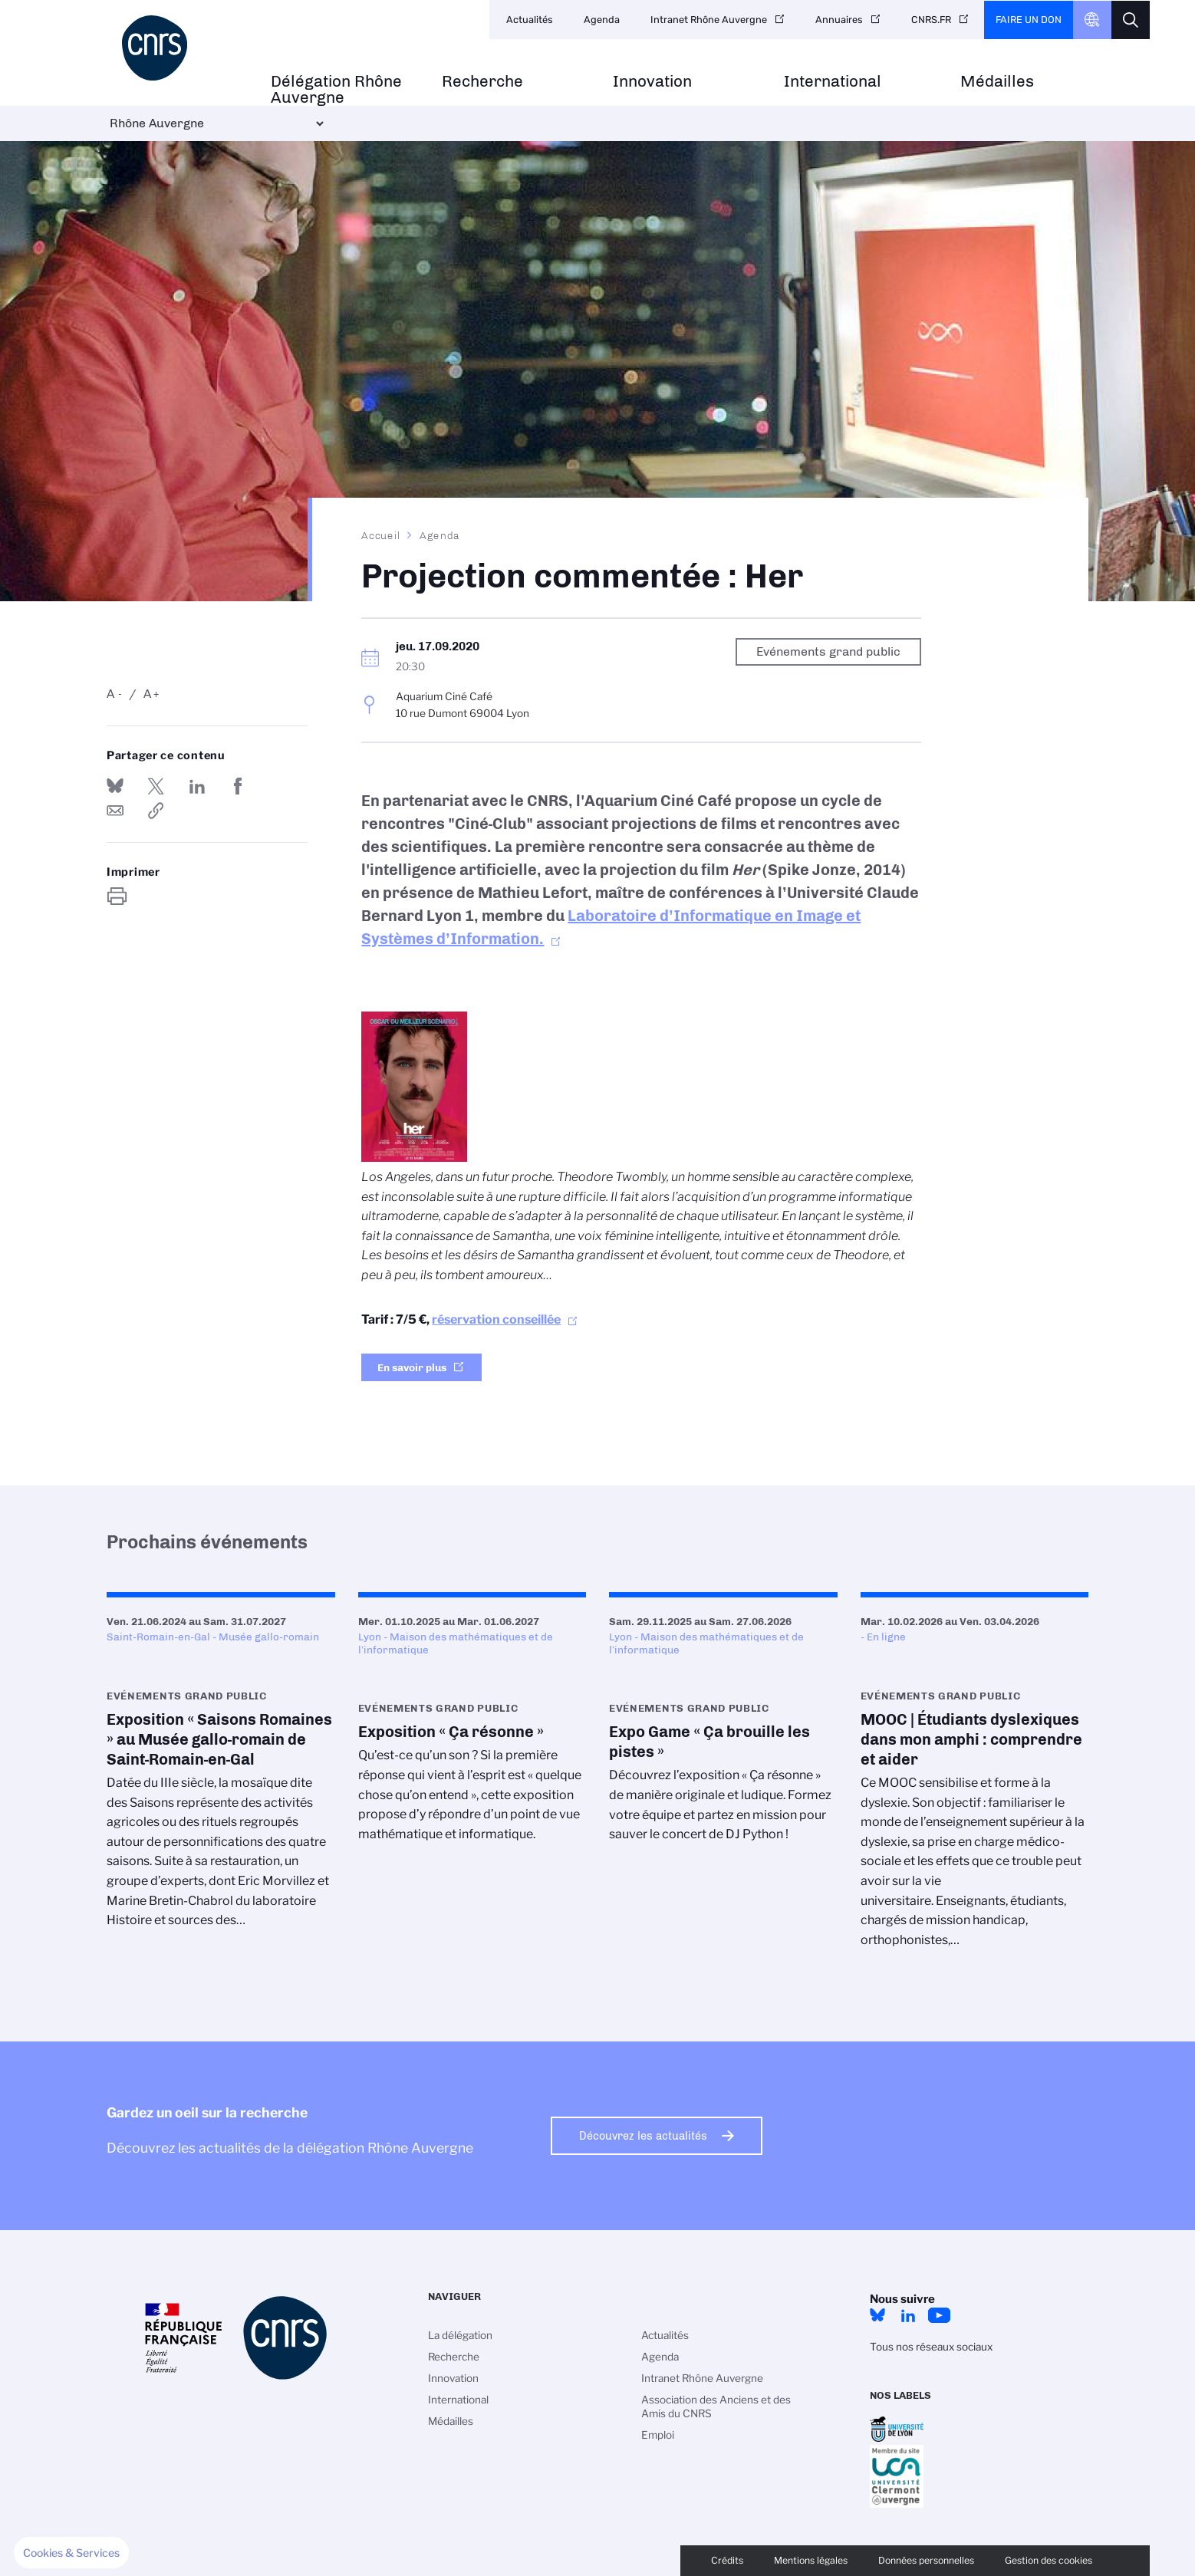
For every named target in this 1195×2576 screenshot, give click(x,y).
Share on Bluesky (115, 786)
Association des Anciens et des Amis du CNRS (716, 2406)
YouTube (938, 2315)
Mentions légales (811, 2560)
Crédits (727, 2560)
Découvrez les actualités (643, 2136)
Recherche (482, 82)
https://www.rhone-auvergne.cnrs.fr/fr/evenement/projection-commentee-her (155, 810)
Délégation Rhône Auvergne (336, 90)
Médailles (997, 82)
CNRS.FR (931, 19)
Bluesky (877, 2315)
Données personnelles (926, 2560)
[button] (71, 2553)
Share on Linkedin (197, 786)
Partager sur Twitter (155, 786)
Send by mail (115, 810)
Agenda (602, 19)
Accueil (381, 535)
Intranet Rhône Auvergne (708, 19)
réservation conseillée (496, 1319)
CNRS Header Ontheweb (1092, 20)
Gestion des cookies (1048, 2560)
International (832, 82)
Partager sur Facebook (237, 786)
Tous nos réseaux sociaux (931, 2347)
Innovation (652, 82)
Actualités (529, 19)
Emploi (657, 2435)
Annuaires (839, 19)
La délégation (460, 2335)
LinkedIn (908, 2315)
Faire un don (1029, 19)
